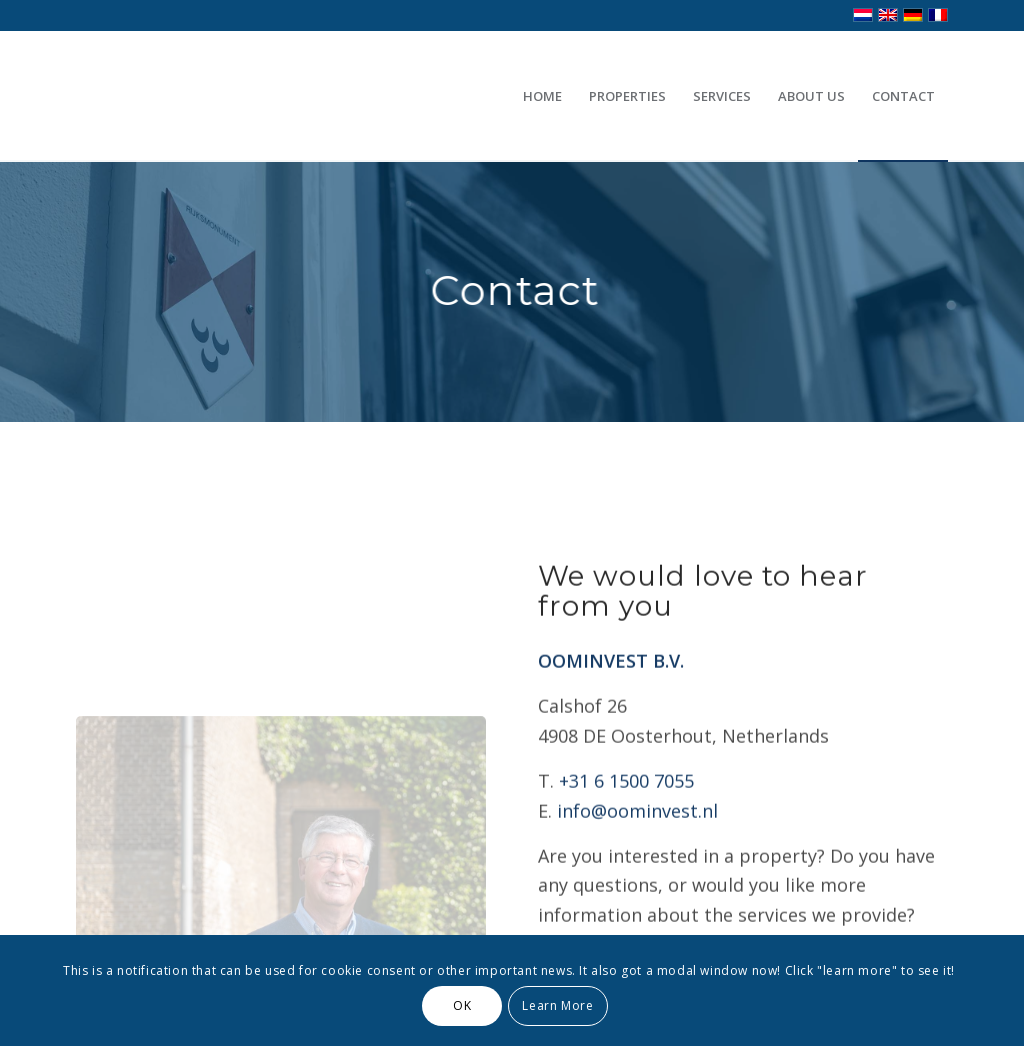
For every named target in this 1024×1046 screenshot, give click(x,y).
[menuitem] (542, 96)
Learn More (557, 1005)
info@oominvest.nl (637, 836)
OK (462, 1005)
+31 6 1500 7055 (626, 806)
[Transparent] (277, 96)
